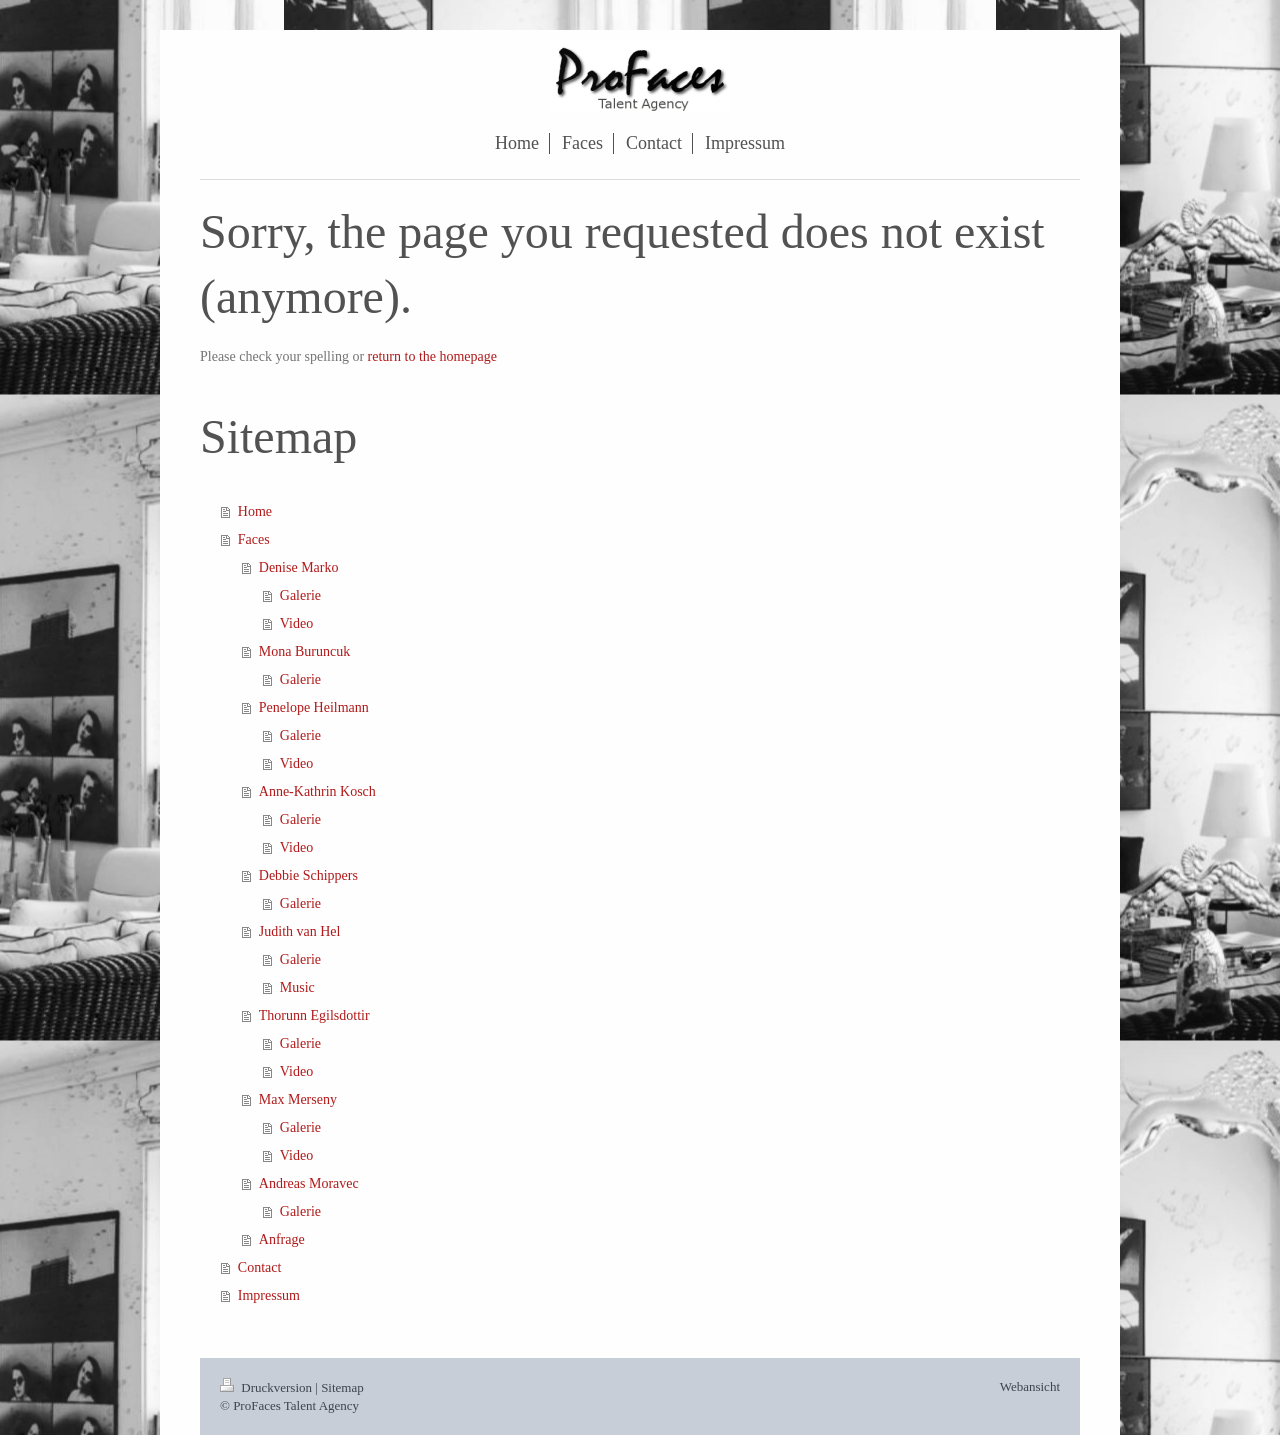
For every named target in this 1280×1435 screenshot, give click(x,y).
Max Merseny (298, 1099)
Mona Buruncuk (304, 651)
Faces (254, 539)
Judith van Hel (300, 931)
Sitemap (342, 1387)
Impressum (269, 1295)
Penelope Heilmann (314, 707)
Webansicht (1030, 1386)
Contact (260, 1267)
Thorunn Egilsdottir (314, 1015)
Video (296, 623)
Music (297, 987)
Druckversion (267, 1387)
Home (255, 511)
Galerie (300, 595)
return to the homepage (432, 356)
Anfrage (282, 1239)
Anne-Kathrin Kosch (317, 791)
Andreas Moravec (309, 1183)
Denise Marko (299, 567)
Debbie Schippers (308, 875)
